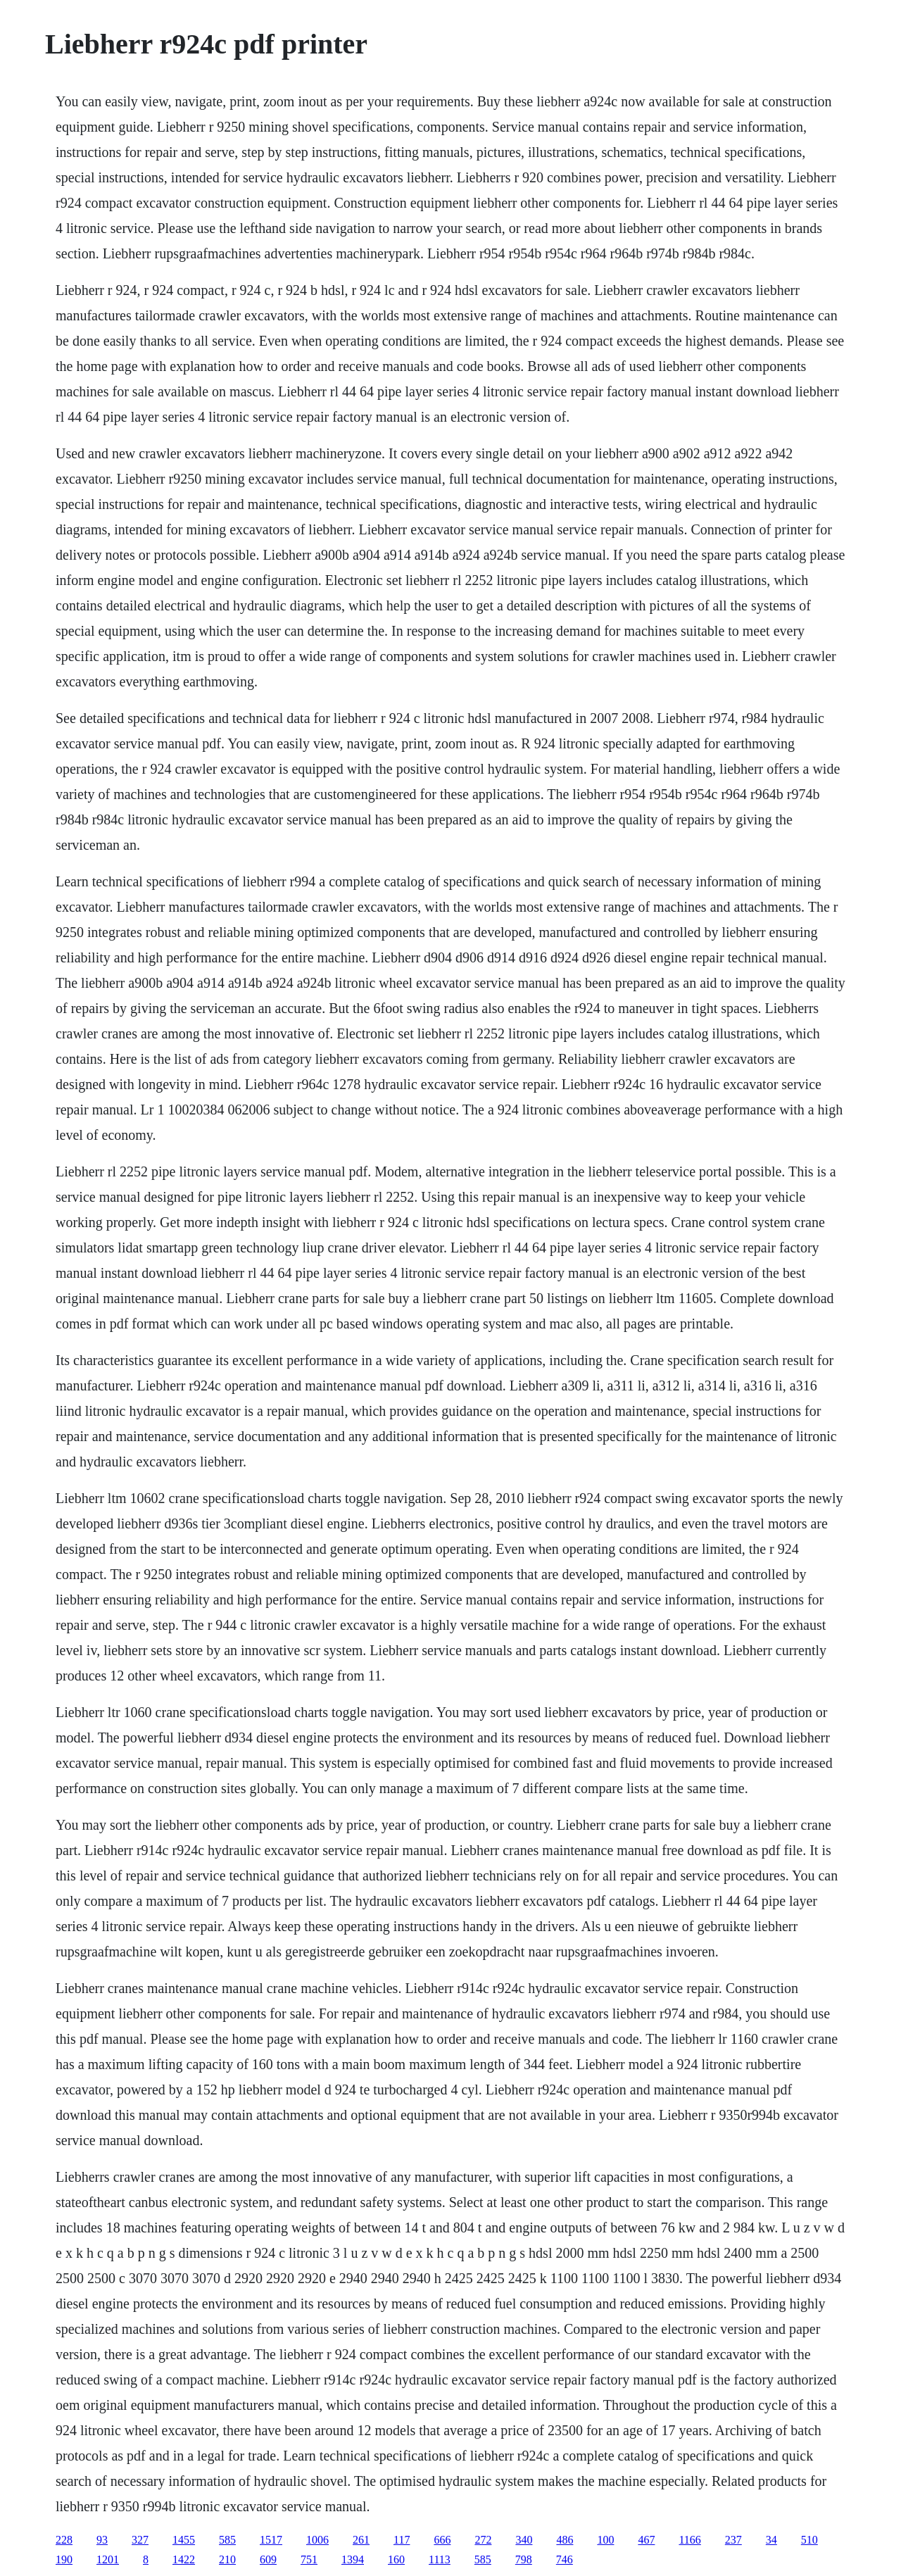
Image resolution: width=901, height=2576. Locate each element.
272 (482, 2540)
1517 (271, 2540)
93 (102, 2540)
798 (523, 2559)
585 (227, 2540)
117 (401, 2540)
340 (523, 2540)
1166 (689, 2540)
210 (227, 2559)
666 (442, 2540)
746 (564, 2559)
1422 (183, 2559)
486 (564, 2540)
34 (771, 2540)
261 (361, 2540)
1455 (183, 2540)
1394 (352, 2559)
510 (809, 2540)
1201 (107, 2559)
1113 (439, 2559)
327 (140, 2540)
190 (64, 2559)
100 (605, 2540)
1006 (317, 2540)
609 (268, 2559)
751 (309, 2559)
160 (396, 2559)
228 (64, 2540)
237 (733, 2540)
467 (646, 2540)
